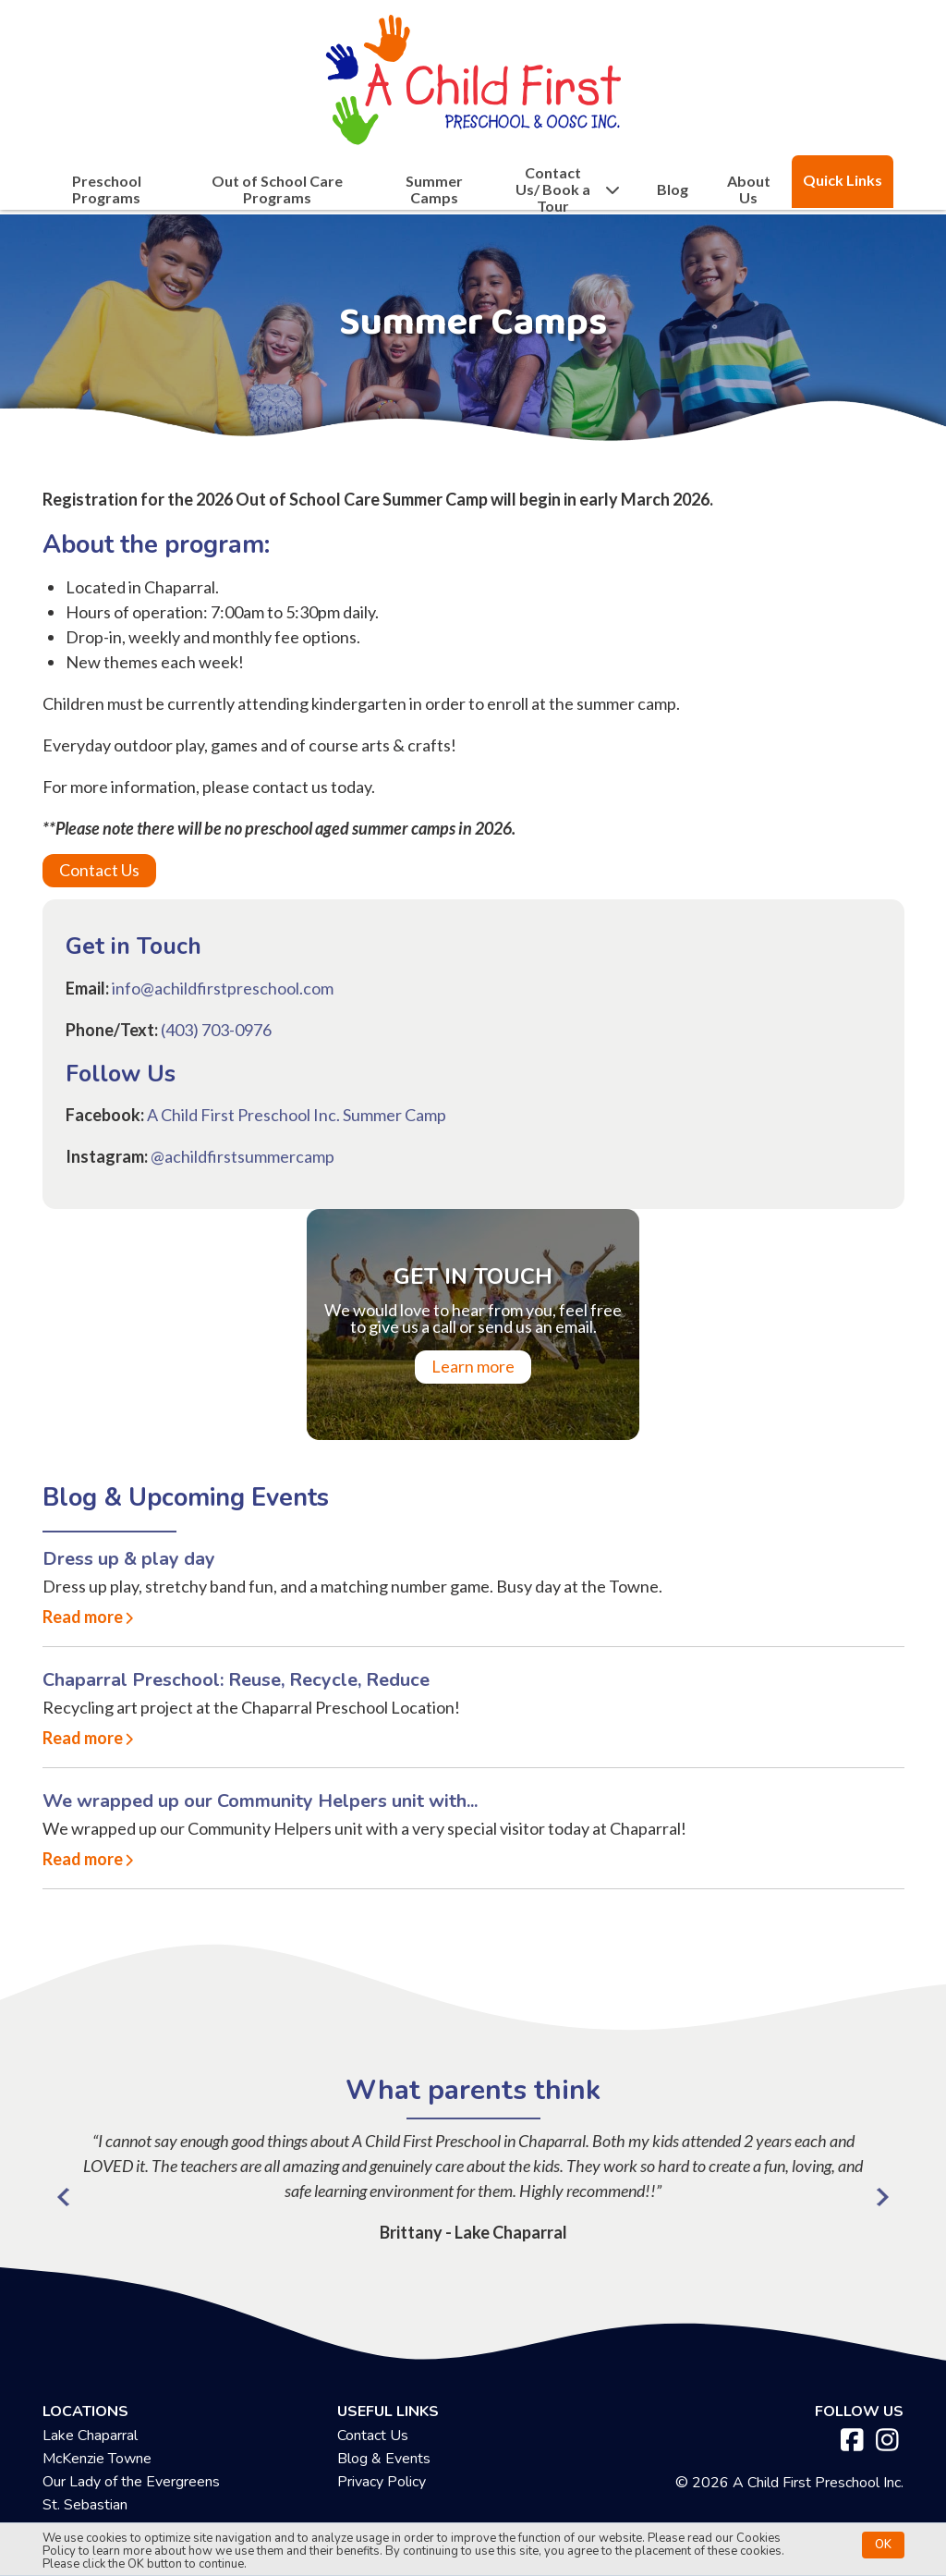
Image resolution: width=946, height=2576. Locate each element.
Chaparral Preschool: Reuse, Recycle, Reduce (236, 1679)
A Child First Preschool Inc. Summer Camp (296, 1115)
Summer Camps (434, 189)
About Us (748, 189)
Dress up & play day (128, 1558)
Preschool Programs (106, 189)
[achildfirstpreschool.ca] (473, 74)
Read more (82, 1616)
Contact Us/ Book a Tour (568, 189)
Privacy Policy (381, 2482)
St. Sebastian (84, 2505)
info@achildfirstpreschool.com (223, 988)
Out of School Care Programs (277, 189)
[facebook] (852, 2441)
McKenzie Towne (97, 2458)
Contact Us (99, 870)
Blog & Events (384, 2458)
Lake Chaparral (90, 2435)
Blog (672, 189)
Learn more (473, 1366)
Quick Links (842, 180)
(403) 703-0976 (216, 1029)
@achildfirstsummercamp (242, 1156)
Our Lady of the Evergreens (131, 2482)
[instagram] (887, 2441)
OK (883, 2544)
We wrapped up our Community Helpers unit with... (260, 1801)
